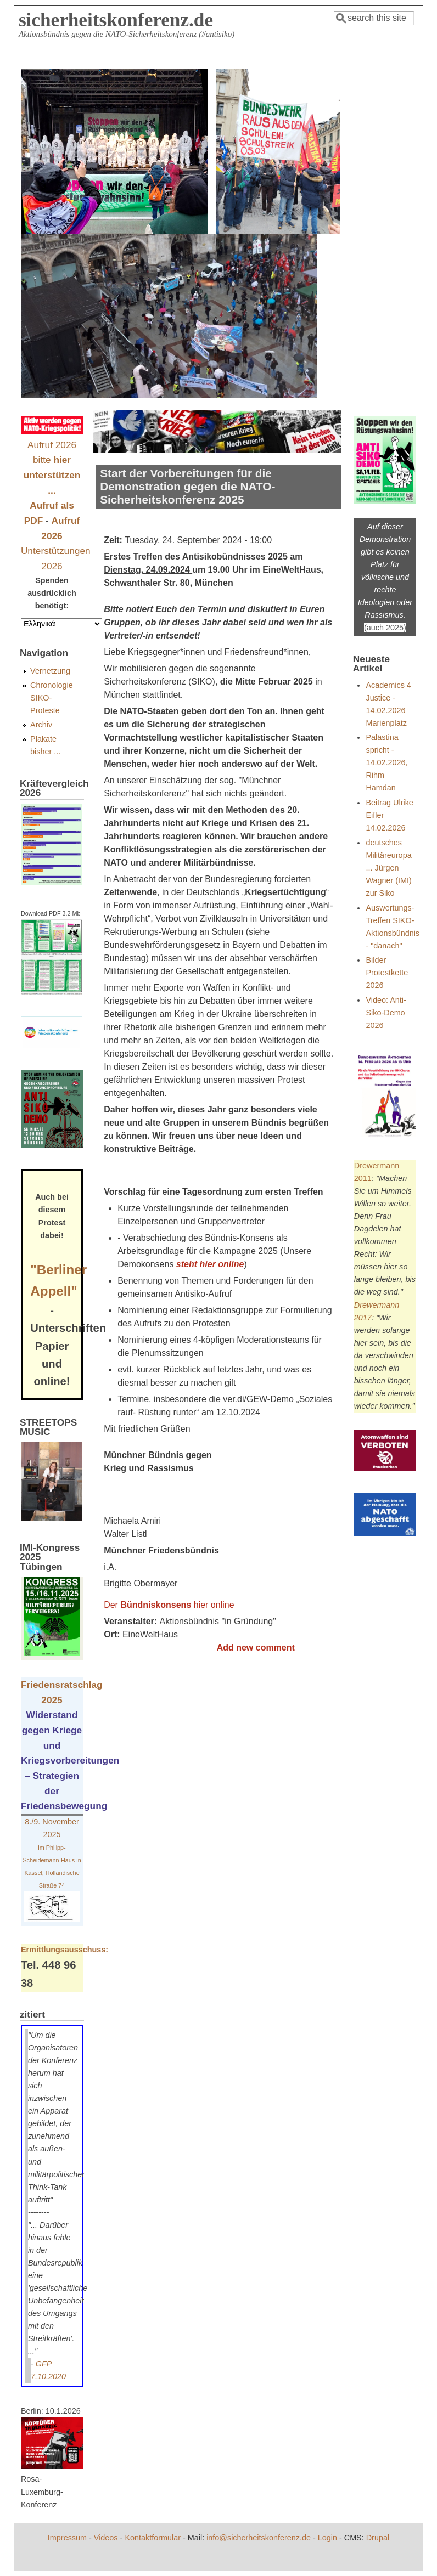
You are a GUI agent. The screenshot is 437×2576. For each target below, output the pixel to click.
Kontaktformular (153, 2537)
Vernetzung (50, 670)
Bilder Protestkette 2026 (387, 973)
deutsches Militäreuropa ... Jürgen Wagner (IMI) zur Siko (388, 867)
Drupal (377, 2537)
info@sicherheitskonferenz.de (258, 2537)
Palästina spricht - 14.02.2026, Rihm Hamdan (386, 762)
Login (327, 2537)
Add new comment (256, 1647)
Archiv (41, 724)
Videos (106, 2537)
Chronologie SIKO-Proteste (51, 698)
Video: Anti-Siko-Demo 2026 (386, 1013)
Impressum (67, 2537)
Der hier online (169, 1604)
